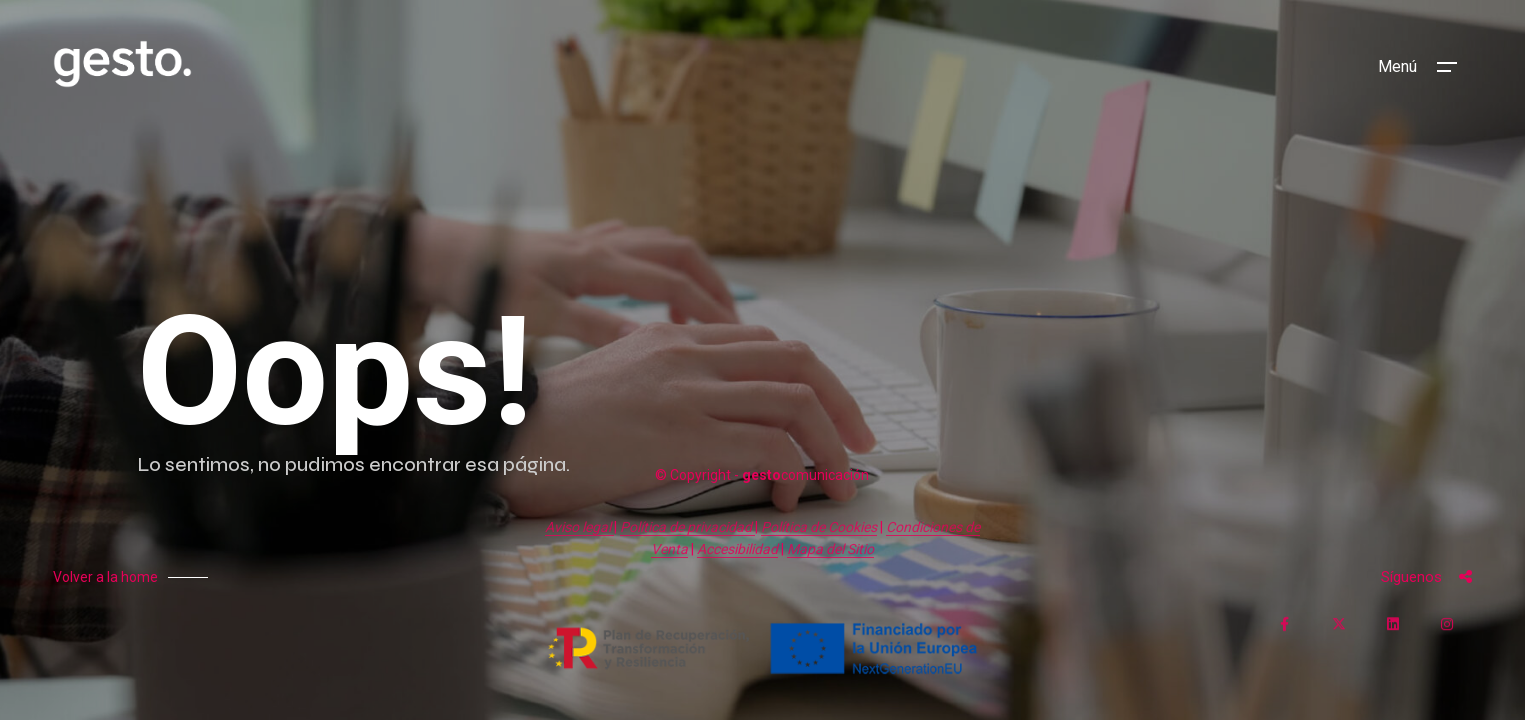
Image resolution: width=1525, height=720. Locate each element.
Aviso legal (579, 527)
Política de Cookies (819, 527)
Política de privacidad (687, 527)
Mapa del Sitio (830, 549)
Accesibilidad (737, 549)
